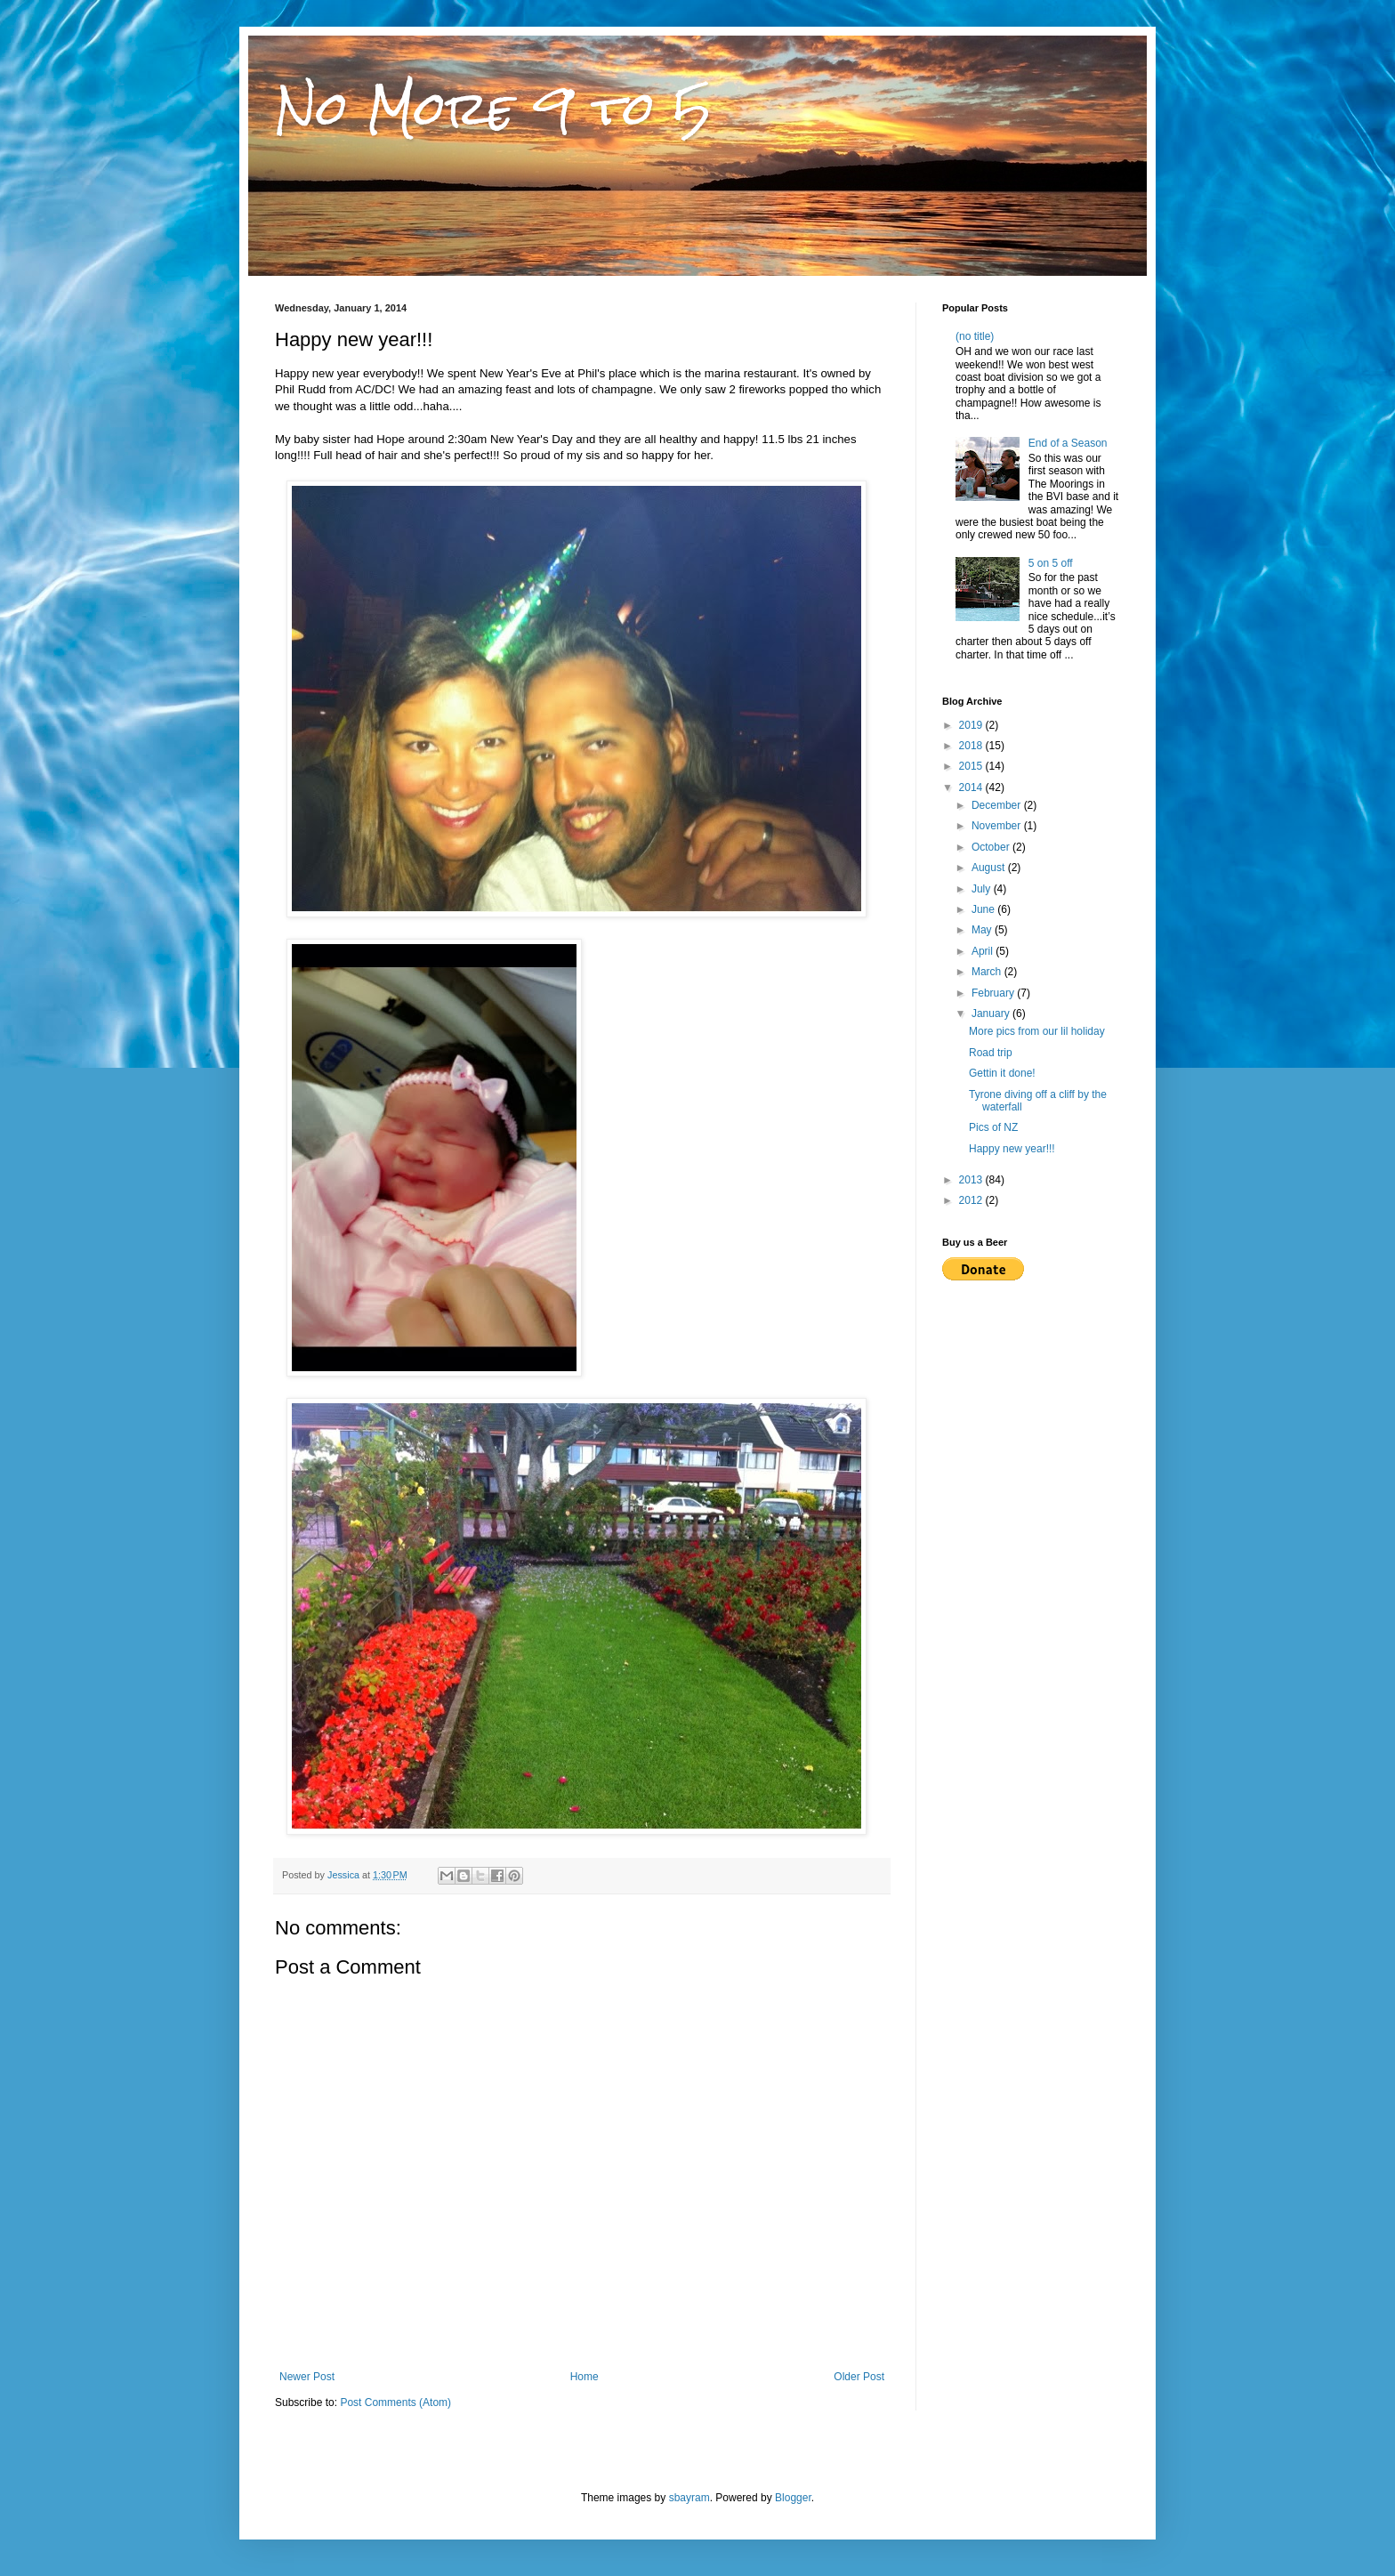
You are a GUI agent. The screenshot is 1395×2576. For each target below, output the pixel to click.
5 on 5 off (1050, 563)
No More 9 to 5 (493, 108)
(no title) (975, 336)
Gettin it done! (1002, 1073)
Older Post (859, 2376)
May (983, 930)
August (990, 867)
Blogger (793, 2497)
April (984, 951)
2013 (972, 1180)
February (994, 993)
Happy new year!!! (1012, 1149)
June (984, 909)
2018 (972, 745)
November (998, 826)
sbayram (689, 2497)
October (992, 847)
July (983, 889)
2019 (972, 725)
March (988, 971)
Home (584, 2376)
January (992, 1013)
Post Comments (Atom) (395, 2402)
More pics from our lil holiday (1037, 1031)
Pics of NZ (993, 1127)
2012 (972, 1200)
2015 (972, 766)
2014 (972, 787)
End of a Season (1068, 443)
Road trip (990, 1052)
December (998, 805)
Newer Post (307, 2376)
